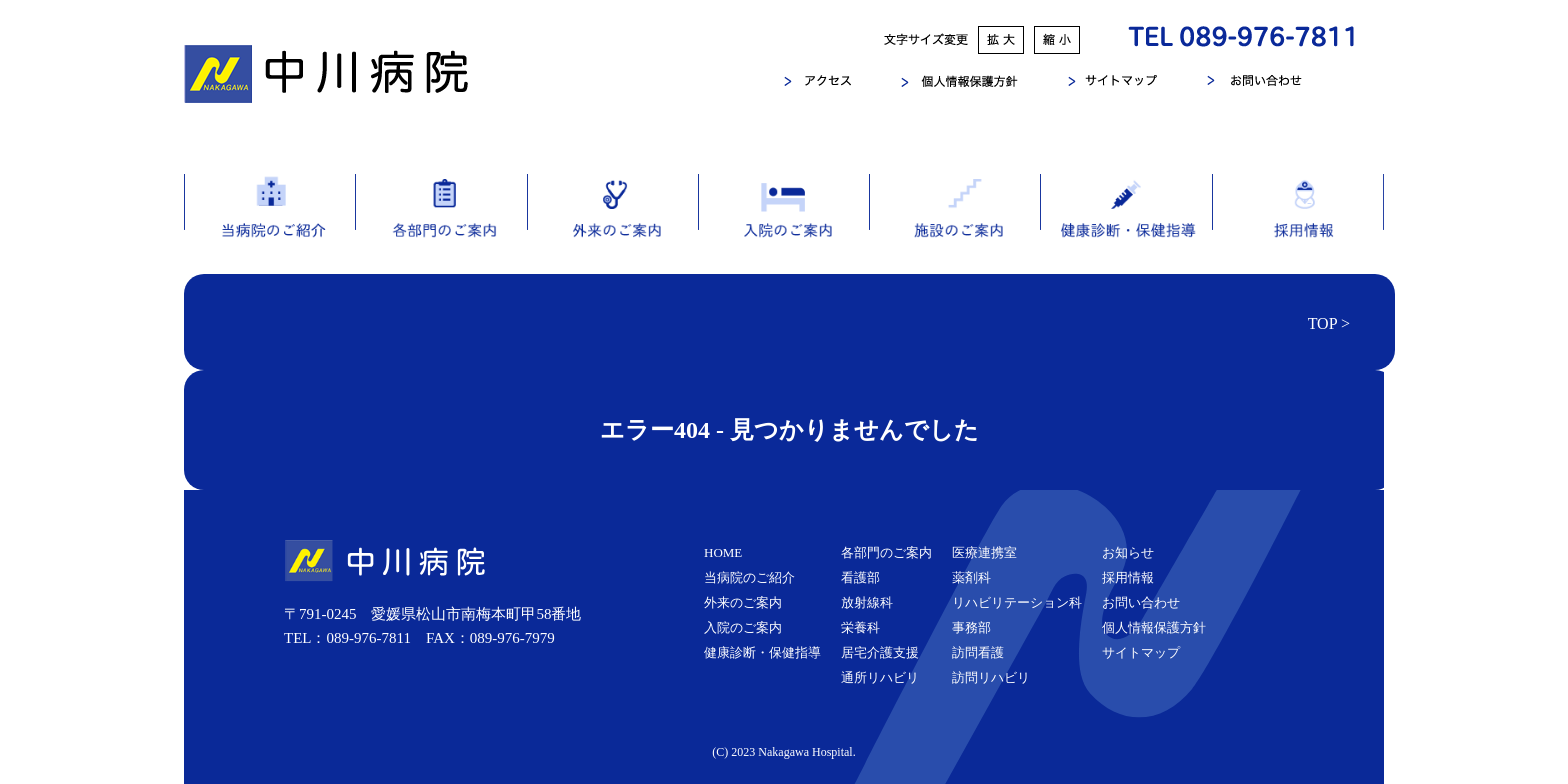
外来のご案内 (612, 224)
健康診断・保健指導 (1126, 224)
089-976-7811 (369, 638)
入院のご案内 (783, 224)
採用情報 (1298, 224)
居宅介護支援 (880, 652)
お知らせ (1128, 552)
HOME (723, 552)
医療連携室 (984, 552)
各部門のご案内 (441, 224)
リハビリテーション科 (1017, 602)
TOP (1322, 323)
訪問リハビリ (991, 677)
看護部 (860, 577)
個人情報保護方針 (1154, 627)
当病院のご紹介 (269, 224)
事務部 (971, 627)
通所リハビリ (880, 677)
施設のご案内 (954, 224)
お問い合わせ (1141, 602)
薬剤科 (971, 577)
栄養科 (860, 627)
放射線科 (867, 602)
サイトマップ (1141, 652)
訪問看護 (978, 652)
